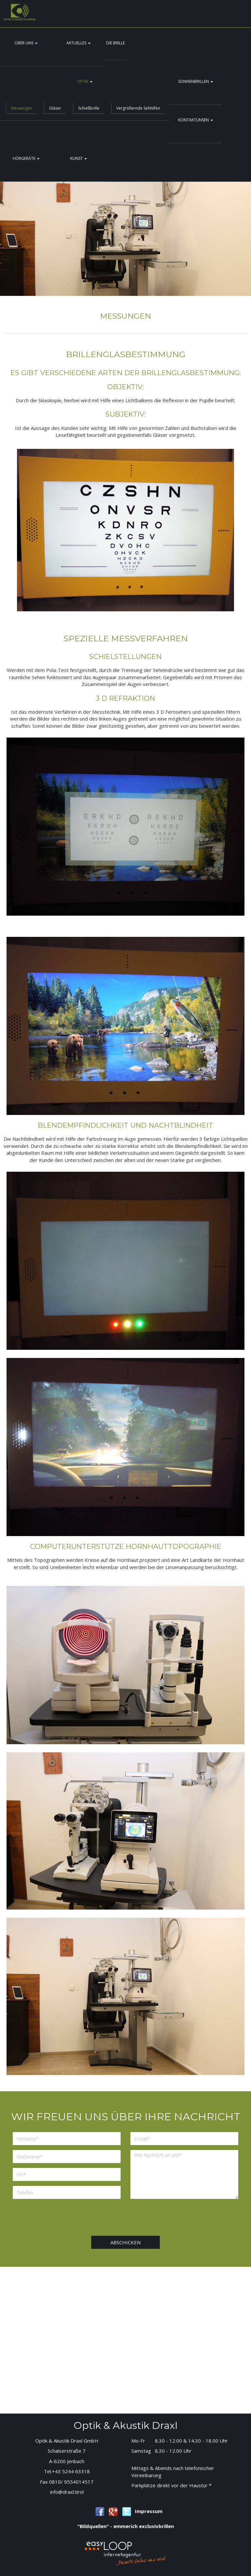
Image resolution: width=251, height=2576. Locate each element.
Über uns (26, 43)
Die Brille (115, 43)
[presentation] (141, 2216)
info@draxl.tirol (67, 2492)
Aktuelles (78, 43)
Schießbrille (88, 108)
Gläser (55, 108)
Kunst (78, 158)
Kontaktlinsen (195, 120)
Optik (84, 81)
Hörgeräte (26, 158)
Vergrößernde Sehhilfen (138, 108)
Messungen (21, 108)
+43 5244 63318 (71, 2471)
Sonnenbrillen (195, 81)
